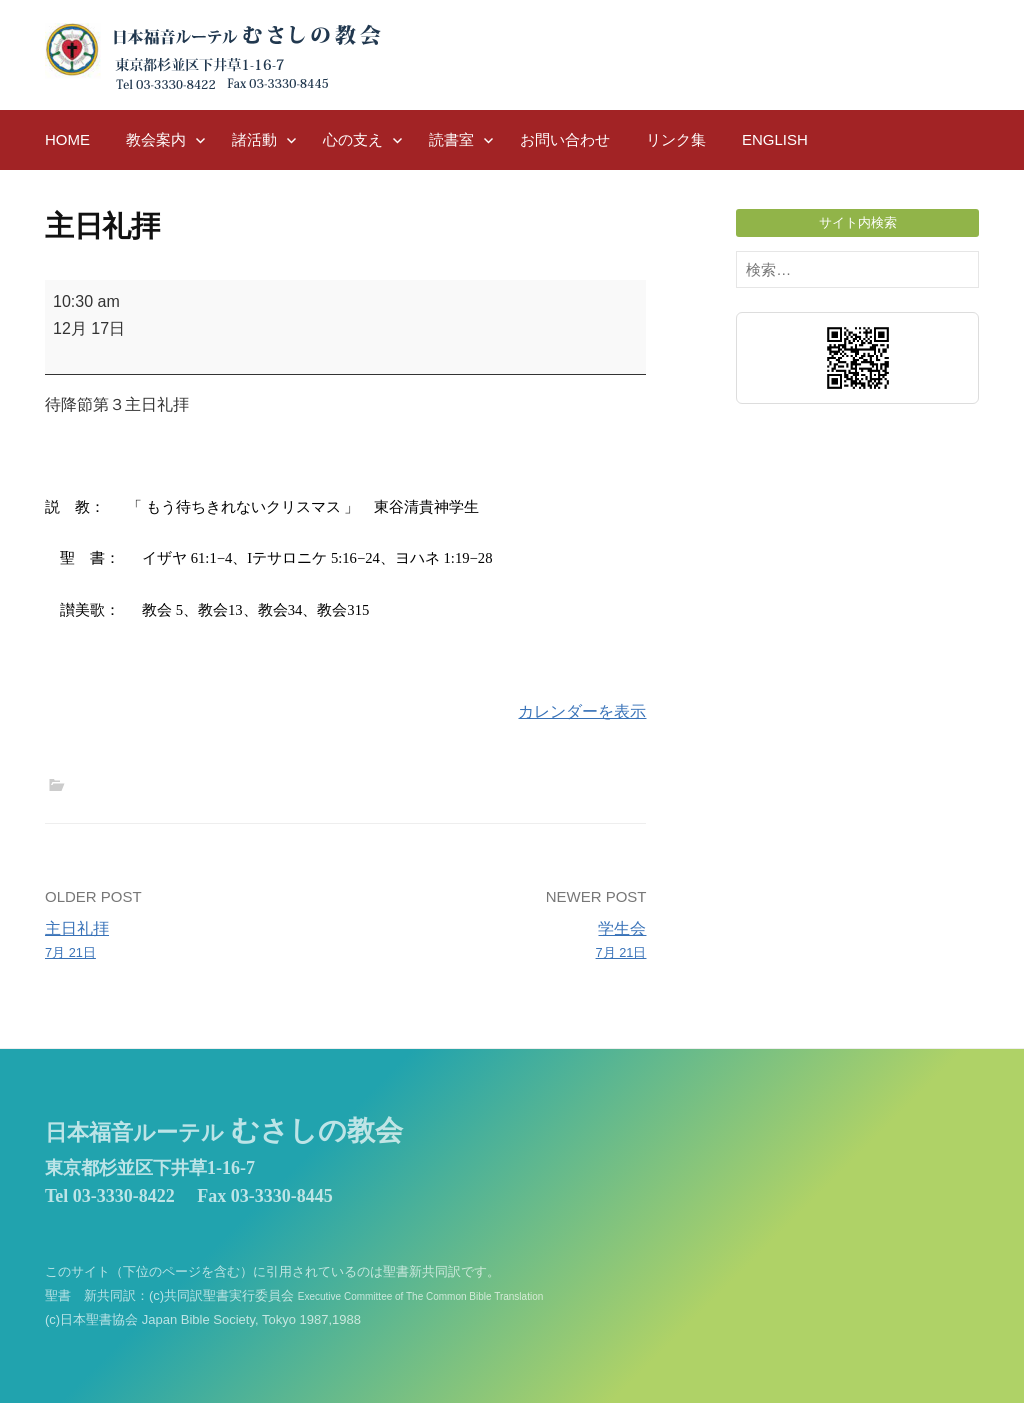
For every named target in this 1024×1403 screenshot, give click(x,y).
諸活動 (254, 139)
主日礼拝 (189, 942)
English (775, 139)
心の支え (353, 139)
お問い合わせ (565, 139)
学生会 (502, 942)
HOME (67, 139)
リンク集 (676, 139)
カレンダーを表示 (582, 711)
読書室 (451, 139)
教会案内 (156, 139)
